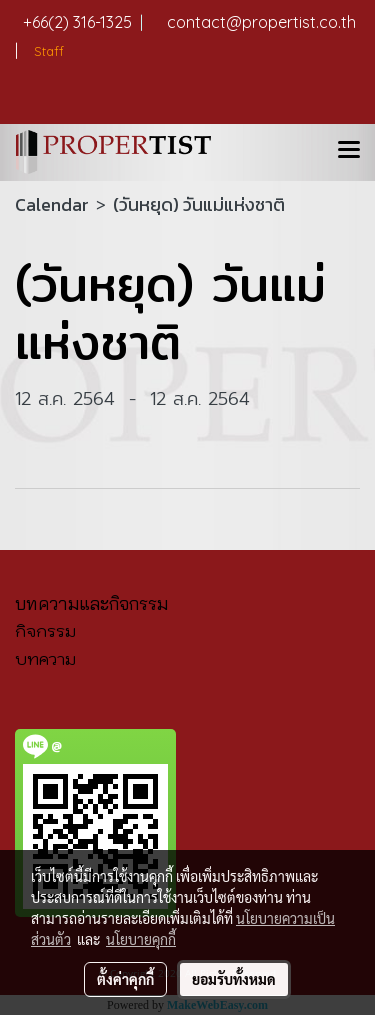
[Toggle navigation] (349, 152)
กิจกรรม (45, 631)
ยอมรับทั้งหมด (234, 979)
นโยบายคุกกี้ (141, 939)
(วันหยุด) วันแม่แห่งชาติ (199, 204)
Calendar (52, 204)
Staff (47, 51)
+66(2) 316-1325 (83, 22)
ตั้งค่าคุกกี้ (125, 979)
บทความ (45, 659)
